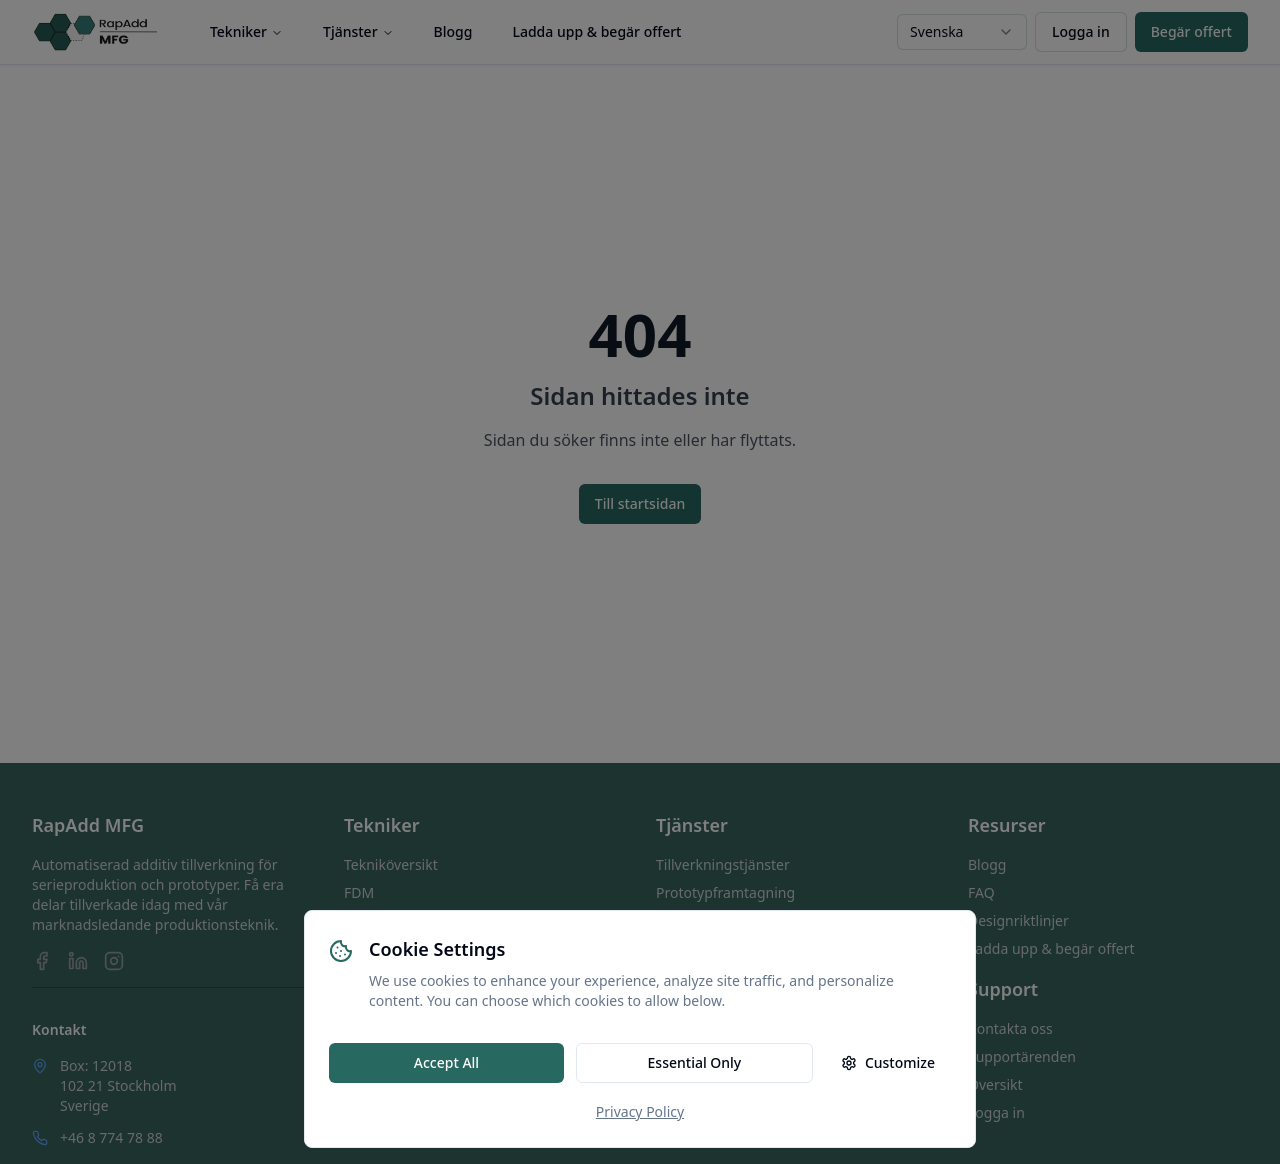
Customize (888, 1062)
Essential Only (695, 1062)
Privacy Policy (640, 1111)
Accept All (446, 1062)
